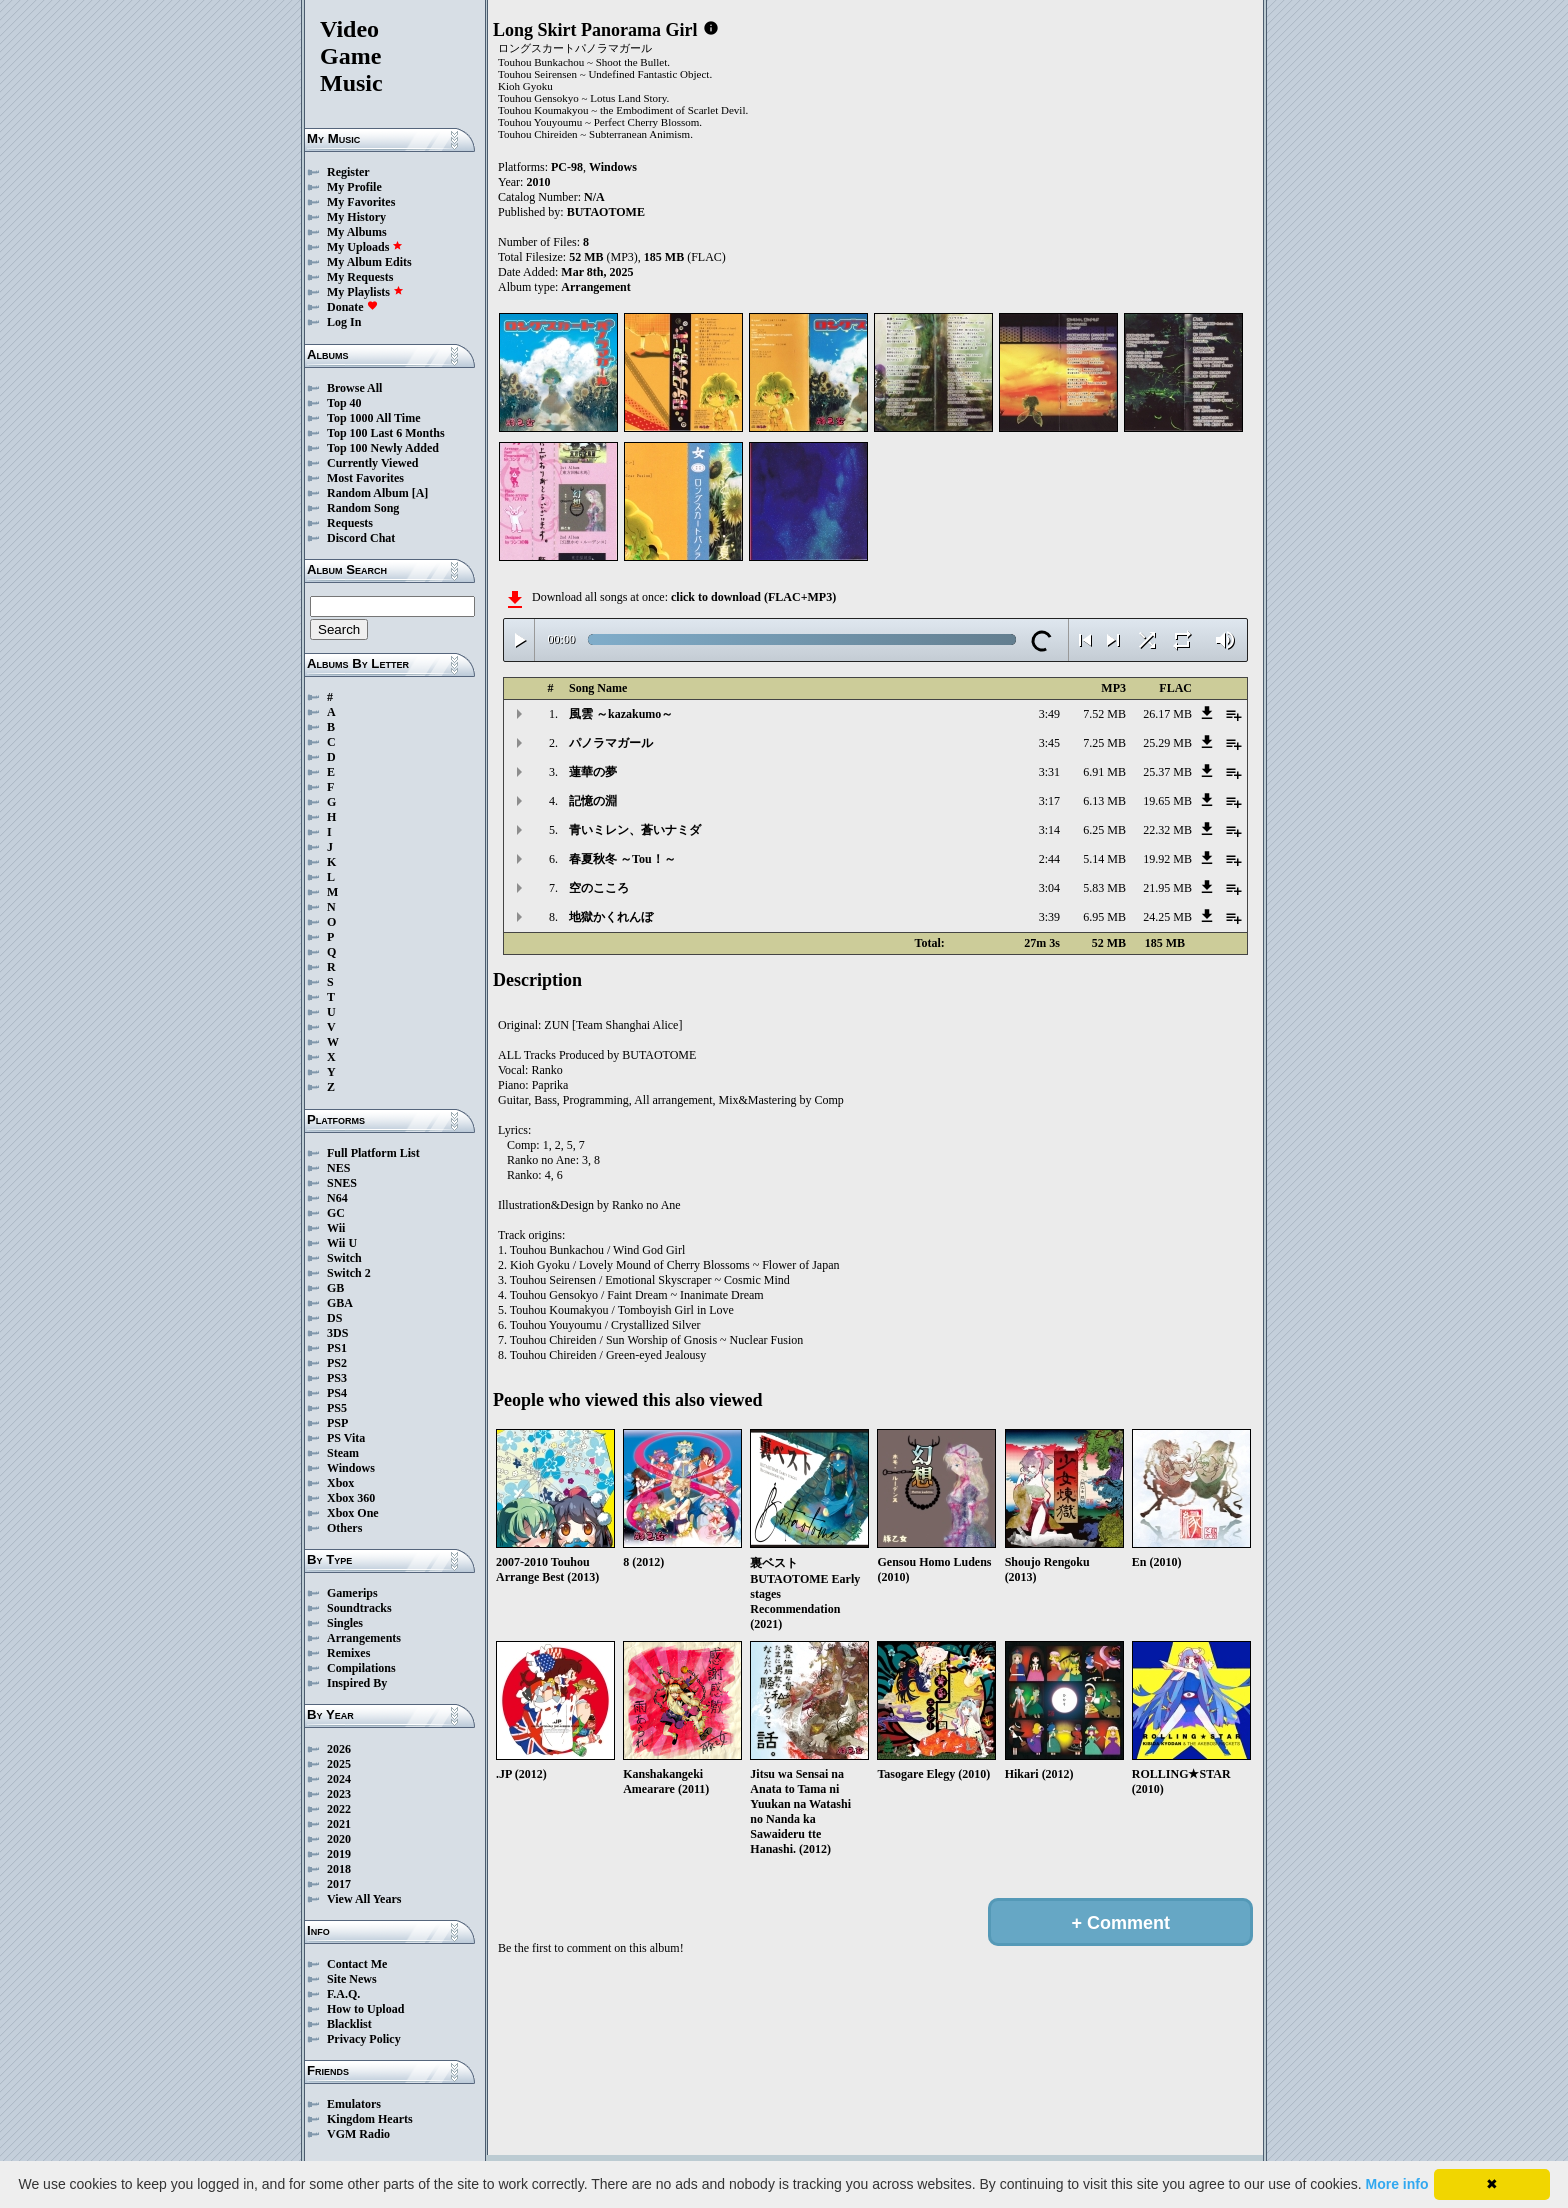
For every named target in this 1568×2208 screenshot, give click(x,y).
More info (1397, 2184)
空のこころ (599, 888)
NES (338, 1168)
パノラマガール (611, 743)
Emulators (354, 2104)
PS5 (337, 1408)
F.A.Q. (343, 1994)
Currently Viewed (372, 463)
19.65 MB (1167, 801)
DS (334, 1318)
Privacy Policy (364, 2039)
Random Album (368, 493)
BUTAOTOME (606, 212)
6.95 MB (1104, 917)
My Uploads (365, 247)
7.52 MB (1104, 714)
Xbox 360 (351, 1498)
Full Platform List (373, 1153)
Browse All (354, 388)
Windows (351, 1468)
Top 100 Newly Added (383, 448)
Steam (343, 1453)
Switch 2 (349, 1273)
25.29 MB (1167, 743)
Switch (344, 1258)
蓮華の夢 (593, 772)
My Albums (357, 232)
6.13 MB (1104, 801)
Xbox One (353, 1513)
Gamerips (352, 1593)
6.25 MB (1104, 830)
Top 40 (344, 403)
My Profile (354, 187)
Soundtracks (359, 1608)
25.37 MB (1167, 772)
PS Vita (346, 1438)
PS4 (337, 1393)
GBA (340, 1303)
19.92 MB (1167, 859)
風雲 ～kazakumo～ (621, 714)
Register (348, 172)
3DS (337, 1333)
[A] (420, 493)
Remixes (348, 1653)
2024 (339, 1779)
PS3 (337, 1378)
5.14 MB (1104, 859)
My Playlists (365, 292)
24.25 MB (1167, 917)
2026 (339, 1749)
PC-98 (567, 167)
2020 (339, 1839)
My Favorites (361, 202)
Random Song (363, 508)
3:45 (1049, 743)
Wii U (342, 1243)
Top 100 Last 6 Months (386, 433)
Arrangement (595, 287)
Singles (345, 1623)
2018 (339, 1869)
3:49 (1049, 714)
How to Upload (365, 2009)
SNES (342, 1183)
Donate (352, 307)
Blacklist (349, 2024)
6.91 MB (1104, 772)
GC (336, 1213)
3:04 (1049, 888)
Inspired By (357, 1683)
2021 (339, 1824)
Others (344, 1528)
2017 (339, 1884)
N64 (337, 1198)
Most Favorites (365, 478)
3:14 (1049, 830)
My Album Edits (369, 262)
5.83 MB (1104, 888)
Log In (344, 322)
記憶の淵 (593, 801)
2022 (339, 1809)
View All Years (364, 1899)
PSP (337, 1423)
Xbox (340, 1483)
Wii (336, 1228)
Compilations (361, 1668)
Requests (350, 523)
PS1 (337, 1348)
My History (356, 217)
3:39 (1049, 917)
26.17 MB (1167, 714)
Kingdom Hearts (370, 2119)
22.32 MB (1167, 830)
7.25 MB (1104, 743)
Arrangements (364, 1638)
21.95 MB (1167, 888)
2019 (339, 1854)
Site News (352, 1979)
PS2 (337, 1363)
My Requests (360, 277)
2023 (339, 1794)
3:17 (1049, 801)
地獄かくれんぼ (611, 917)
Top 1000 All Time (373, 418)
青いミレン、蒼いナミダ (635, 830)
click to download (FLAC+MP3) (753, 597)
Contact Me (357, 1964)
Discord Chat (361, 538)
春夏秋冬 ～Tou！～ (622, 859)
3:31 (1049, 772)
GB (335, 1288)
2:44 (1049, 859)
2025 (339, 1764)
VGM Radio (358, 2134)
